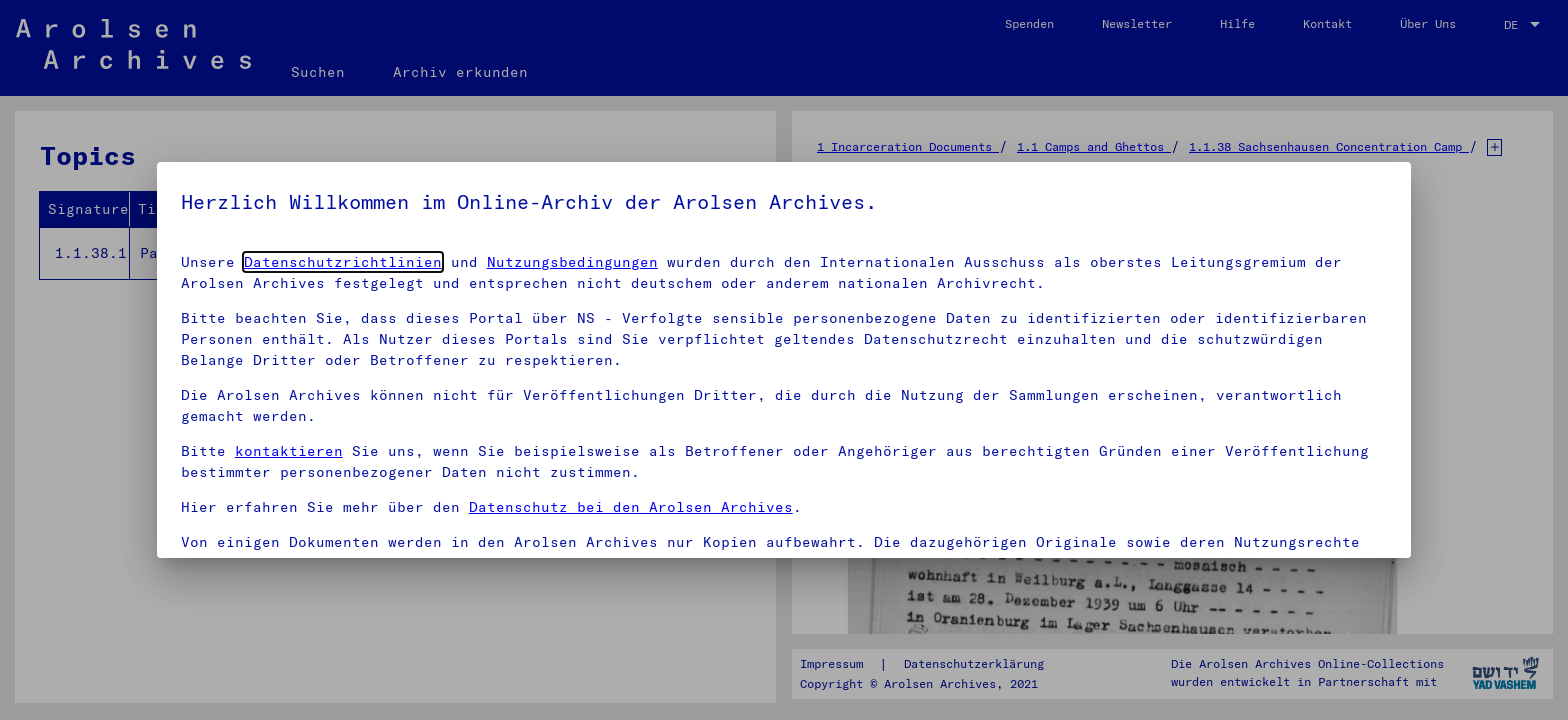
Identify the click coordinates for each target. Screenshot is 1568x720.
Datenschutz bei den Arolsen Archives (631, 507)
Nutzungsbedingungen (572, 262)
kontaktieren (289, 451)
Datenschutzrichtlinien (343, 262)
